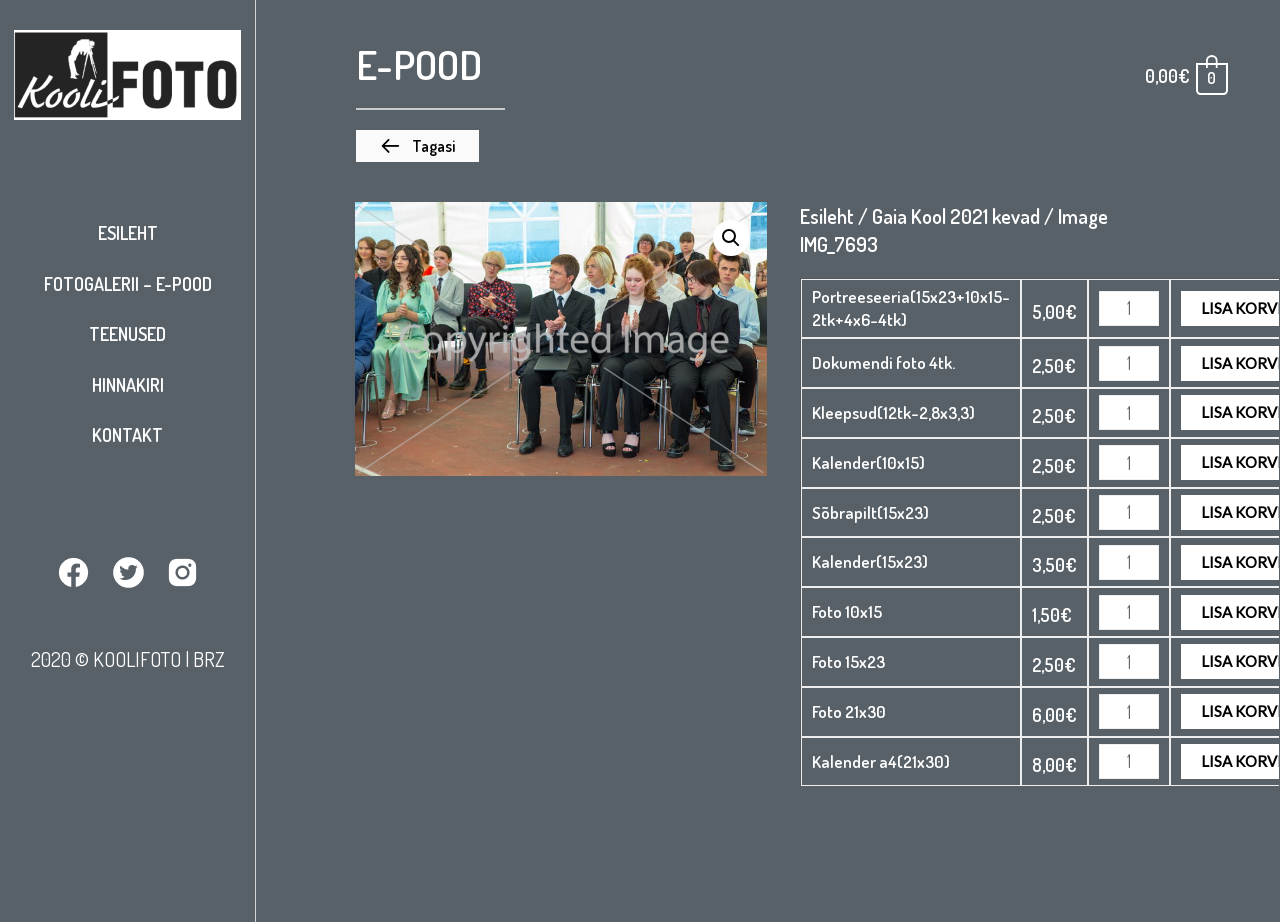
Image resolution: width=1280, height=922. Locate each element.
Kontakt (127, 435)
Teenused (127, 334)
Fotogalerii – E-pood (128, 284)
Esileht (128, 233)
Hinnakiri (128, 385)
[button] (417, 146)
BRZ (209, 659)
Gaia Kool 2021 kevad (956, 216)
